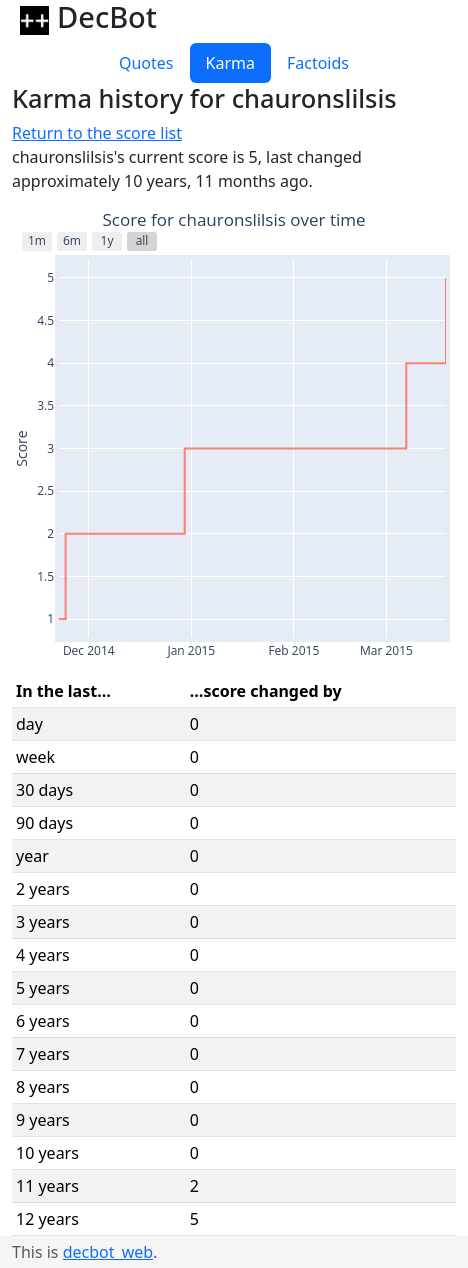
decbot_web (108, 1252)
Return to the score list (97, 133)
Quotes (146, 63)
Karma (230, 63)
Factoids (318, 63)
